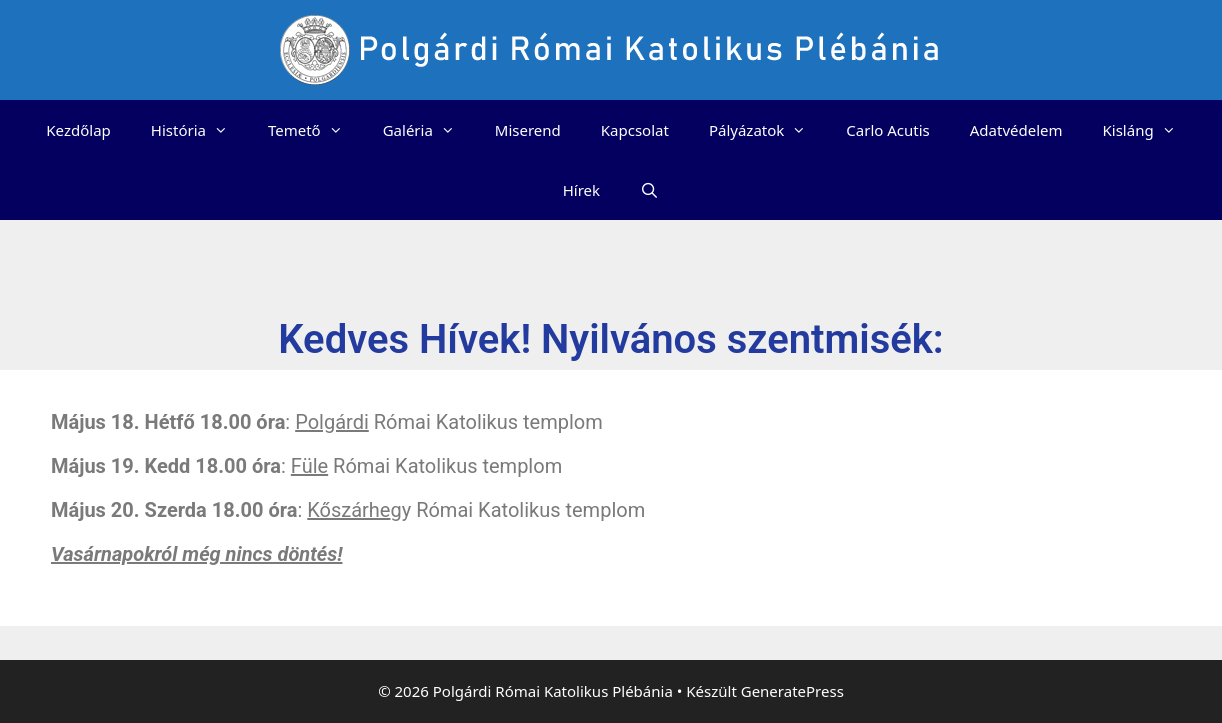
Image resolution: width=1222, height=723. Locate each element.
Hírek (581, 190)
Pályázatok (767, 130)
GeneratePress (792, 691)
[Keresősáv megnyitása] (649, 190)
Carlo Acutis (887, 130)
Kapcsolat (635, 130)
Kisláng (1149, 130)
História (199, 130)
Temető (315, 130)
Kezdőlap (78, 130)
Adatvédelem (1016, 130)
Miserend (528, 130)
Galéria (429, 130)
